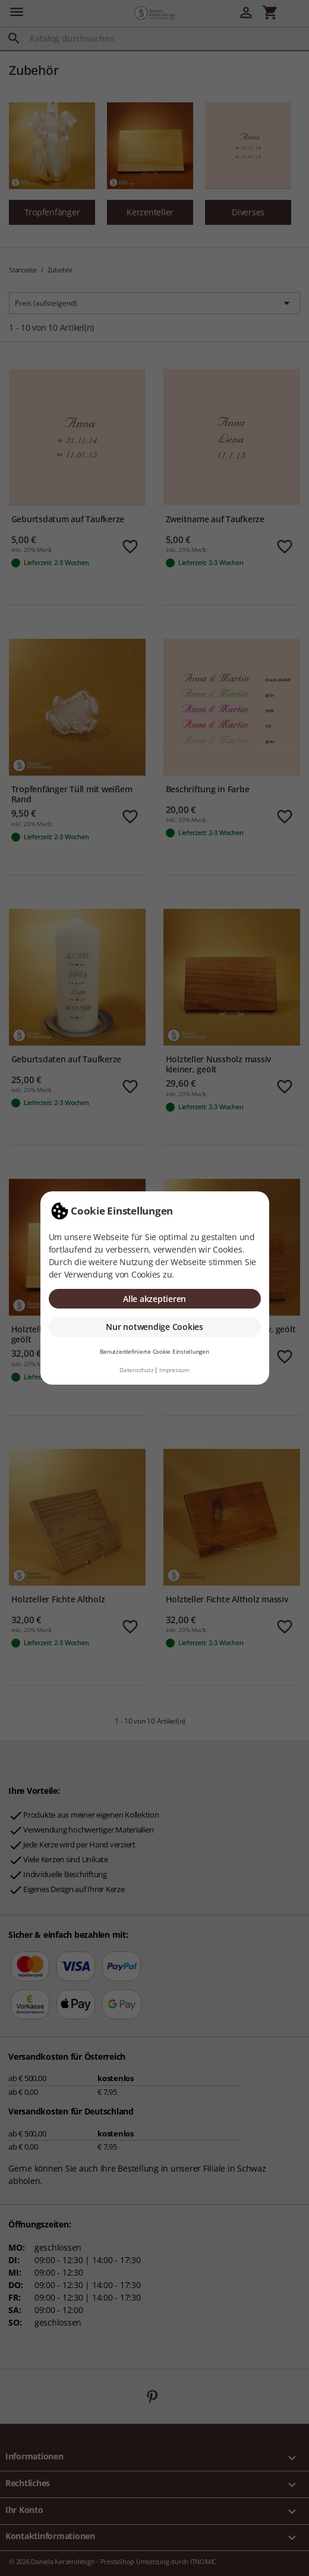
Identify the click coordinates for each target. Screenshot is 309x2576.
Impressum (174, 1370)
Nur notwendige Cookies (154, 1326)
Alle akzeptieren (154, 1298)
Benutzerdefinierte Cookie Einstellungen (154, 1352)
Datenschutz (136, 1370)
